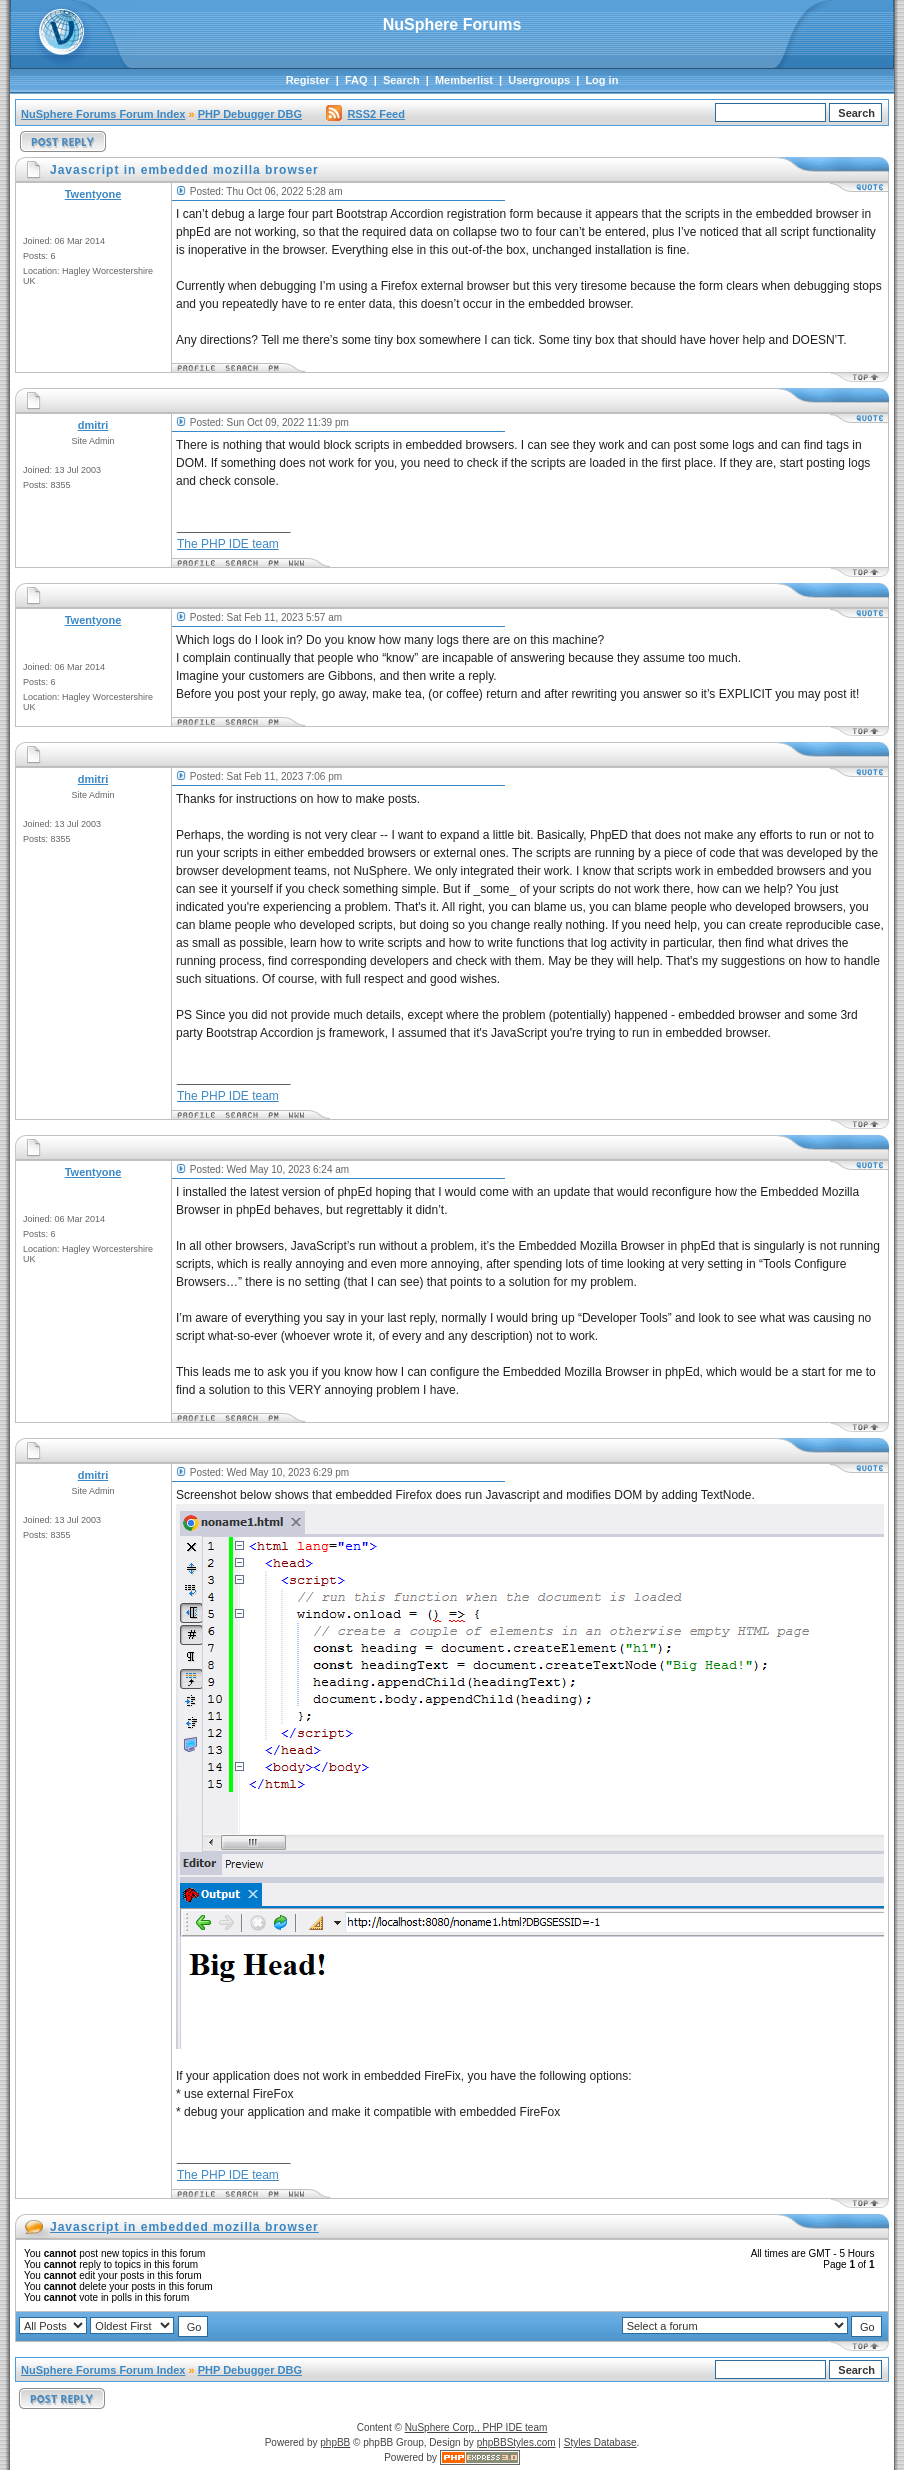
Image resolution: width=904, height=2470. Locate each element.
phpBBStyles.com (516, 2442)
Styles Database (600, 2442)
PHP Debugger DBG (250, 114)
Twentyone (93, 194)
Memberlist (464, 80)
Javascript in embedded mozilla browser (184, 2227)
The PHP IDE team (228, 544)
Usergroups (539, 80)
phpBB (335, 2442)
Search (401, 80)
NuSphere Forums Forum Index (103, 114)
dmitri (93, 425)
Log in (601, 80)
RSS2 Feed (365, 114)
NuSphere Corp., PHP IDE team (476, 2427)
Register (308, 80)
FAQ (356, 80)
